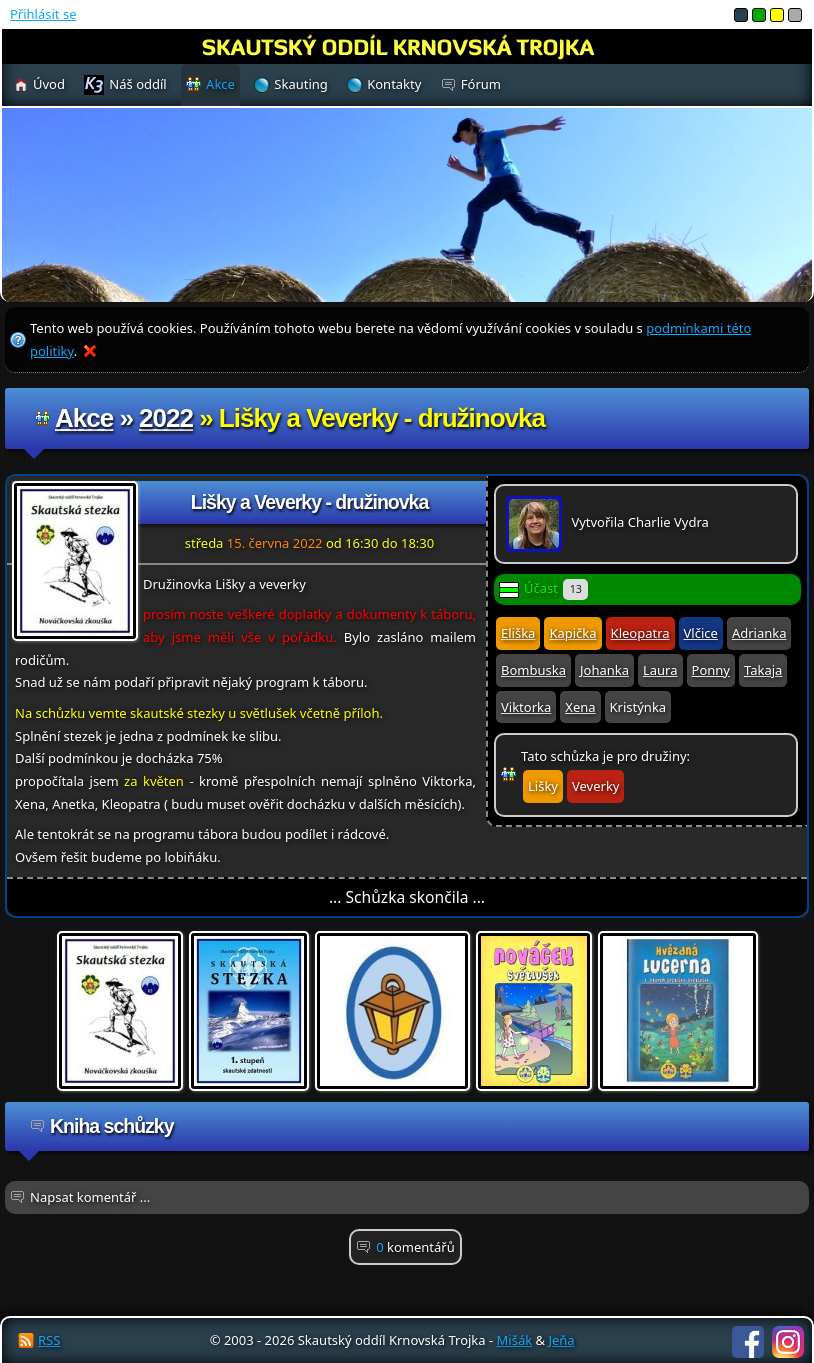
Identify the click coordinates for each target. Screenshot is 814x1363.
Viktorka (526, 707)
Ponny (711, 670)
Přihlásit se (43, 14)
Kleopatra (640, 633)
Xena (580, 707)
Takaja (763, 670)
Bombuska (533, 670)
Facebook (748, 1342)
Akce (84, 418)
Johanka (604, 670)
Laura (660, 670)
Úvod (49, 84)
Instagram (788, 1342)
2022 (166, 418)
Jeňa (561, 1340)
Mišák (515, 1340)
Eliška (518, 633)
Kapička (572, 633)
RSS (49, 1340)
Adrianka (759, 633)
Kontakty (394, 84)
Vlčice (701, 633)
